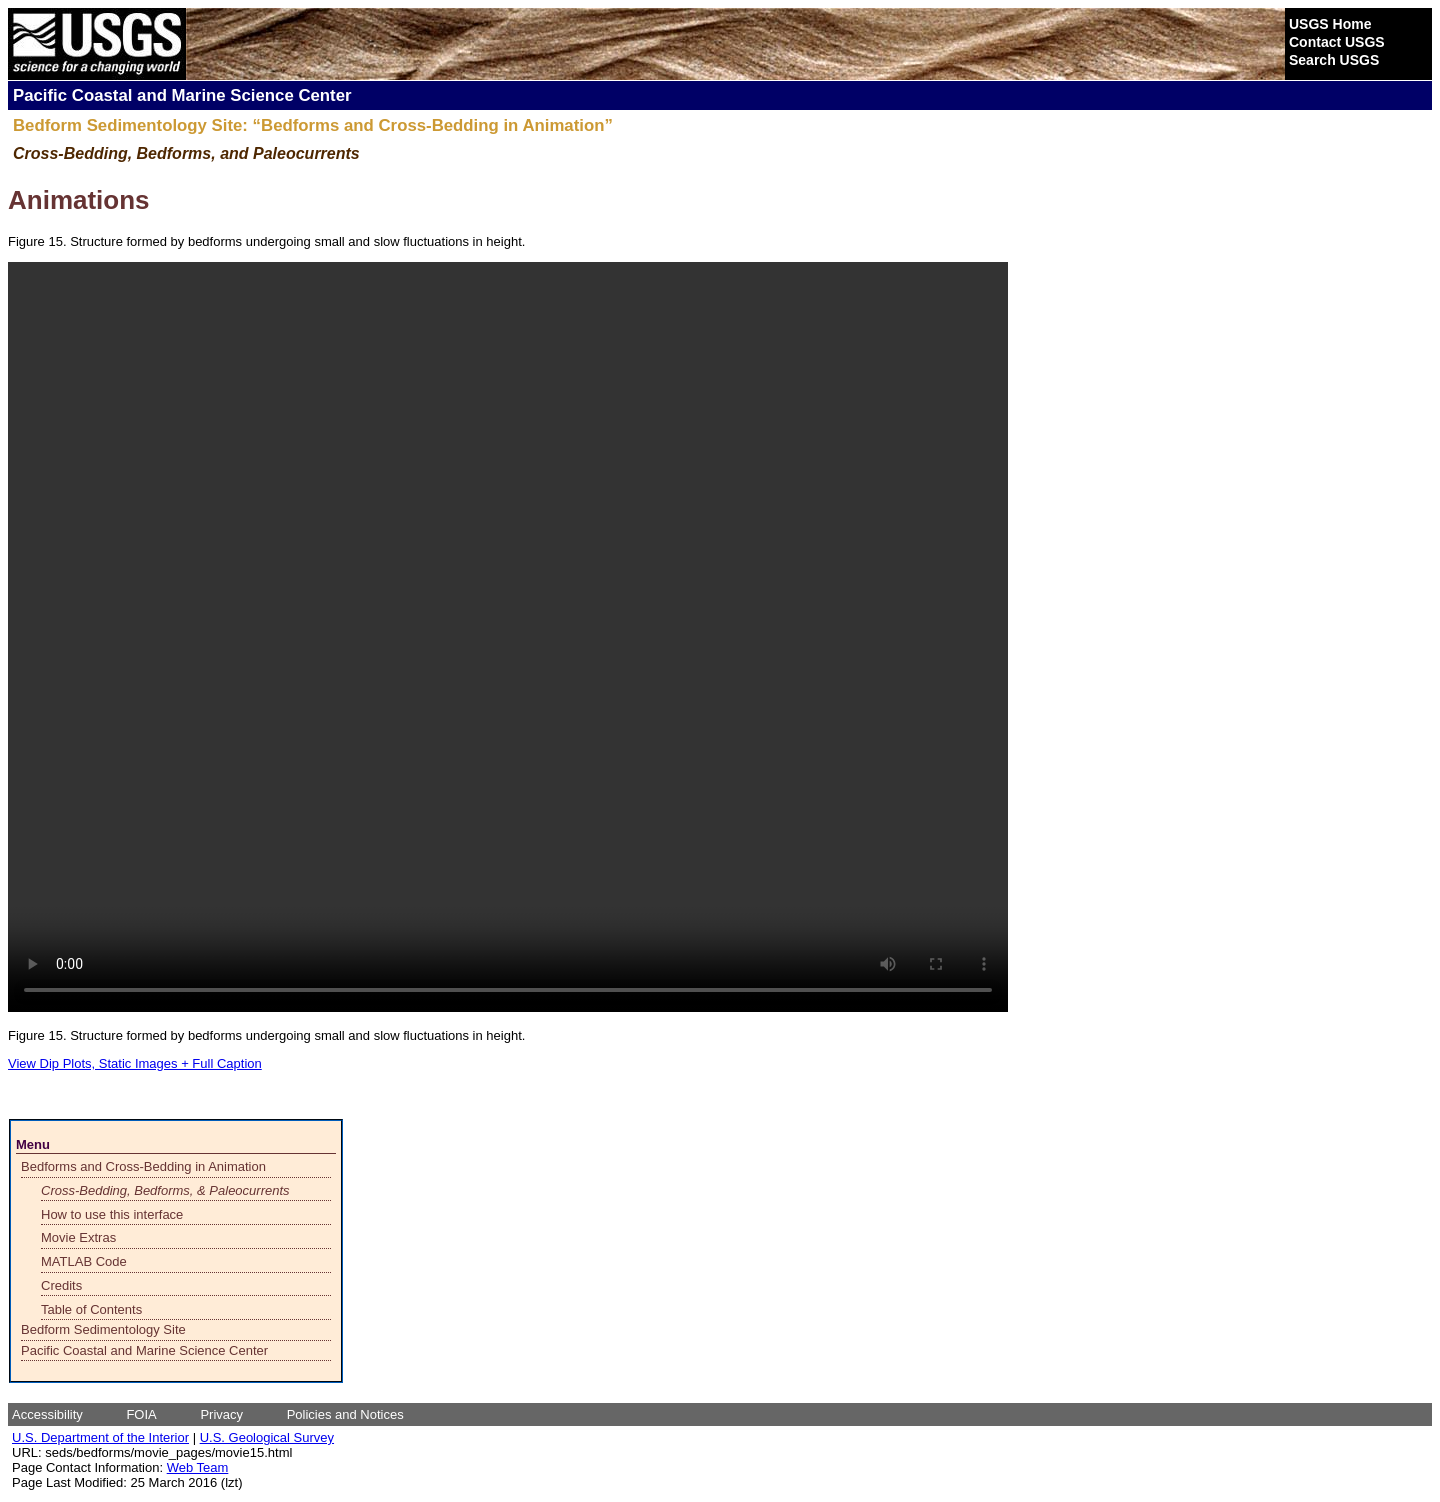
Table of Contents (91, 1309)
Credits (61, 1285)
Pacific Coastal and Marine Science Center (144, 1350)
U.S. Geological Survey (267, 1437)
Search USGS (1334, 60)
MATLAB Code (84, 1261)
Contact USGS (1337, 42)
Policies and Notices (345, 1414)
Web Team (198, 1467)
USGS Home (1330, 24)
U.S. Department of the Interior (100, 1437)
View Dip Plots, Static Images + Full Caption (135, 1063)
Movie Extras (78, 1237)
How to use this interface (112, 1214)
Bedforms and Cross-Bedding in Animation (143, 1166)
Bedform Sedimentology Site (103, 1329)
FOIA (141, 1414)
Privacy (221, 1414)
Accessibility (47, 1414)
